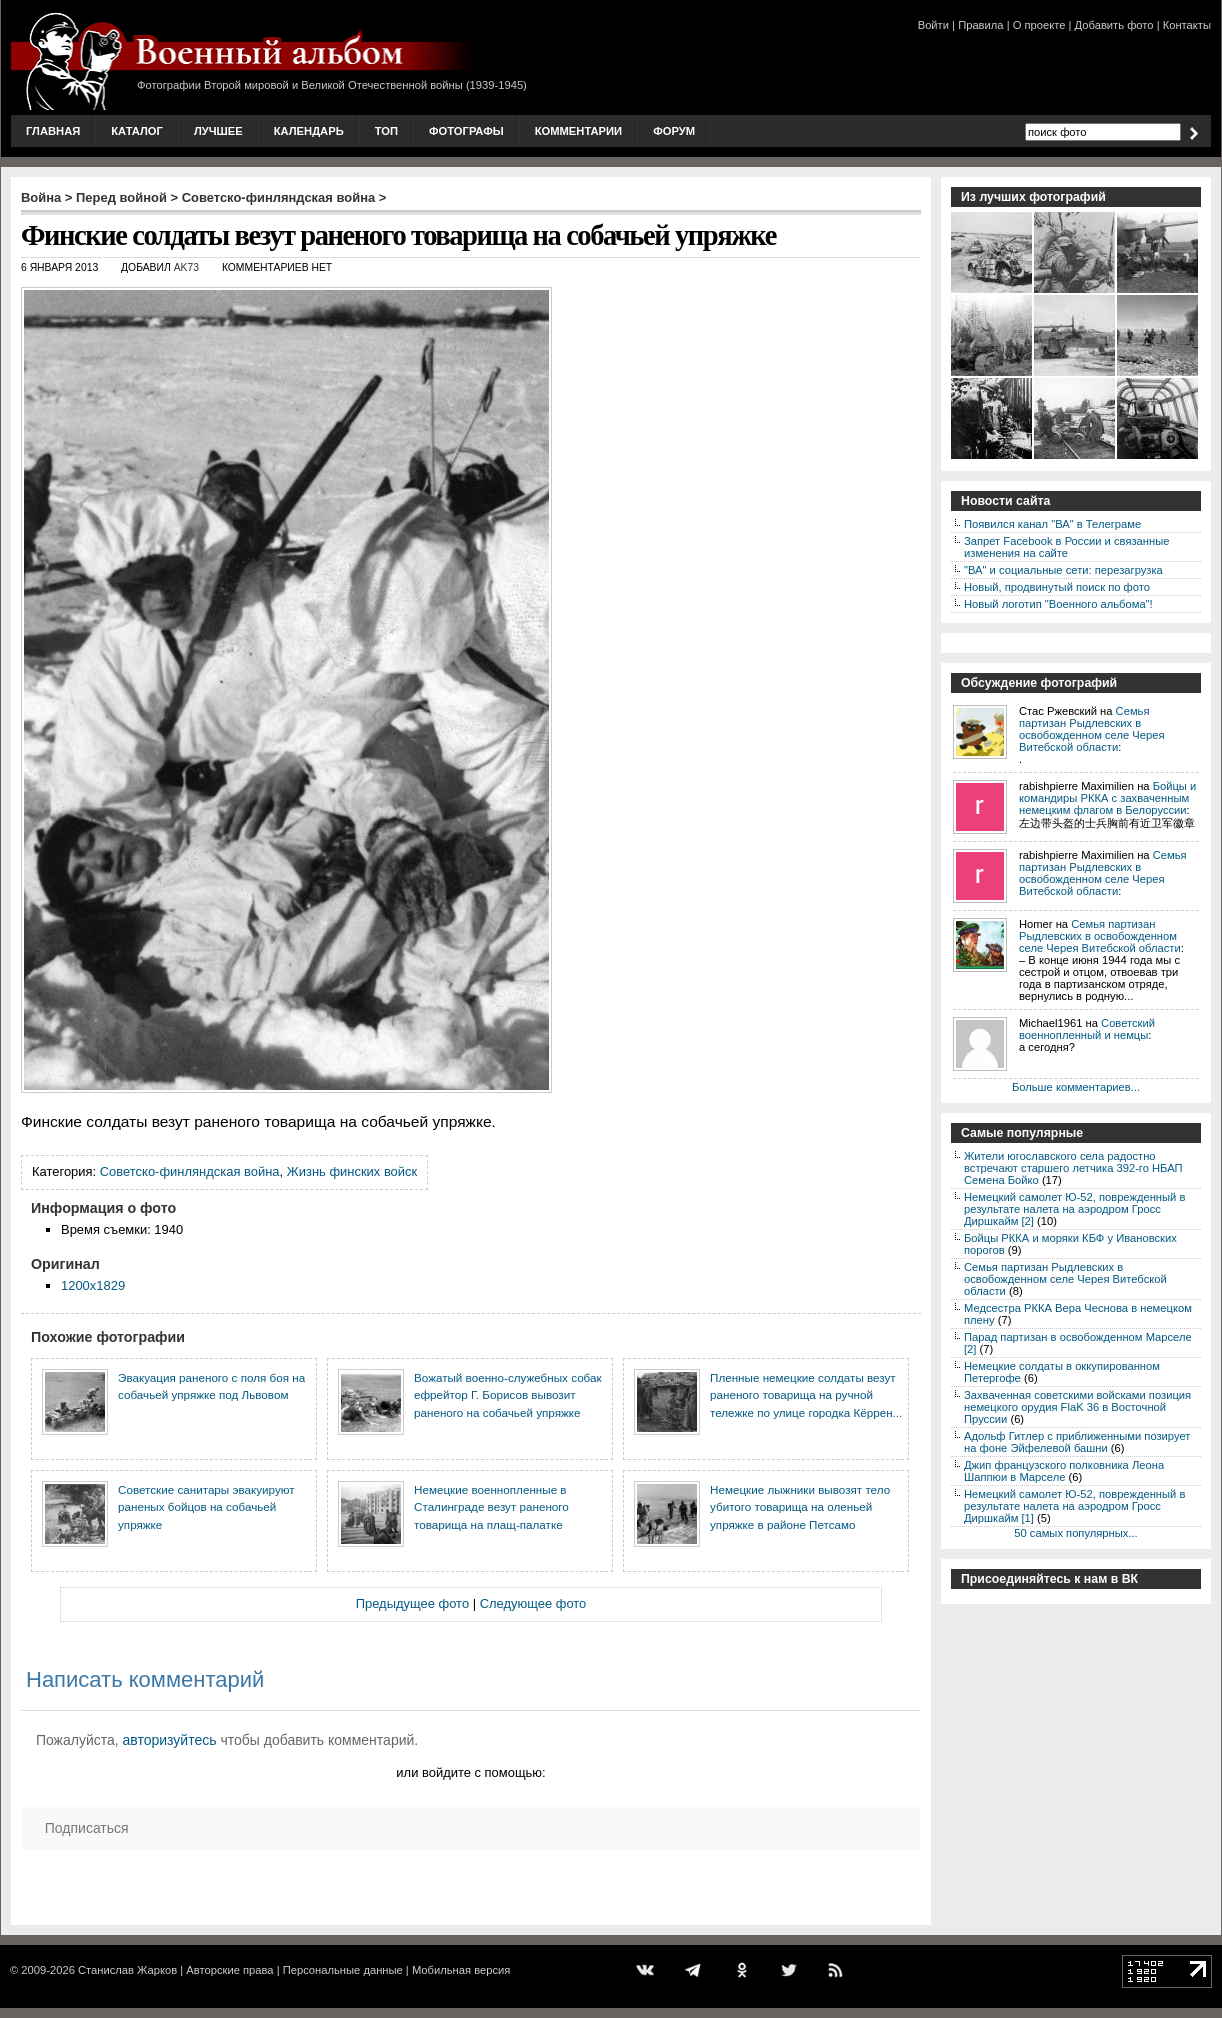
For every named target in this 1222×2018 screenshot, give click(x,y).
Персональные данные (343, 1970)
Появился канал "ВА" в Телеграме (1052, 524)
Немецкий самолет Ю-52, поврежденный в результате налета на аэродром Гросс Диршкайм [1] (1074, 1506)
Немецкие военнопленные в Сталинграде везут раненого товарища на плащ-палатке (491, 1507)
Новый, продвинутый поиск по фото (1057, 587)
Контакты (1187, 25)
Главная (53, 131)
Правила (980, 25)
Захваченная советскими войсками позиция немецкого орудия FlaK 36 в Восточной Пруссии (1077, 1407)
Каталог (137, 131)
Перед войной (121, 197)
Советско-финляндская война (279, 197)
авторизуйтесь (170, 1740)
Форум (674, 131)
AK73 (186, 267)
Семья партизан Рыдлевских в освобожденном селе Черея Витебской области (1091, 729)
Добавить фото (1114, 25)
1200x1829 (93, 1285)
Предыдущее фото (412, 1603)
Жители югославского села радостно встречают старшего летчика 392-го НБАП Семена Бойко (1073, 1168)
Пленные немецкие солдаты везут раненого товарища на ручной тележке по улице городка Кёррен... (806, 1395)
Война (41, 197)
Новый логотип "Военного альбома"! (1058, 604)
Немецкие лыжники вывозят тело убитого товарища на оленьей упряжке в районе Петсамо (800, 1507)
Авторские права (229, 1970)
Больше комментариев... (1076, 1087)
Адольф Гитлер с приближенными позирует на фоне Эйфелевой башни (1077, 1442)
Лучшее (218, 131)
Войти (933, 25)
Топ (386, 131)
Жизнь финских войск (352, 1171)
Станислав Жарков (127, 1970)
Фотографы (466, 131)
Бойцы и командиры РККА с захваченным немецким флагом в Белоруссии (1107, 798)
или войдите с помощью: (470, 1772)
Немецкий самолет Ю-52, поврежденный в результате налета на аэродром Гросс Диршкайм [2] (1074, 1209)
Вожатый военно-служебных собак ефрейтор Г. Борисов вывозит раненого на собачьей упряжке (508, 1395)
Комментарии (578, 131)
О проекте (1039, 25)
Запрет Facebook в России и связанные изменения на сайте (1066, 547)
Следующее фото (533, 1603)
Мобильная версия (461, 1970)
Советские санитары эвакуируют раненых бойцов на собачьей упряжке (206, 1507)
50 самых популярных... (1075, 1533)
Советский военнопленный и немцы (1087, 1029)
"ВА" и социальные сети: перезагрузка (1063, 570)
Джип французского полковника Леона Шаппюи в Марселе (1064, 1471)
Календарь (309, 131)
